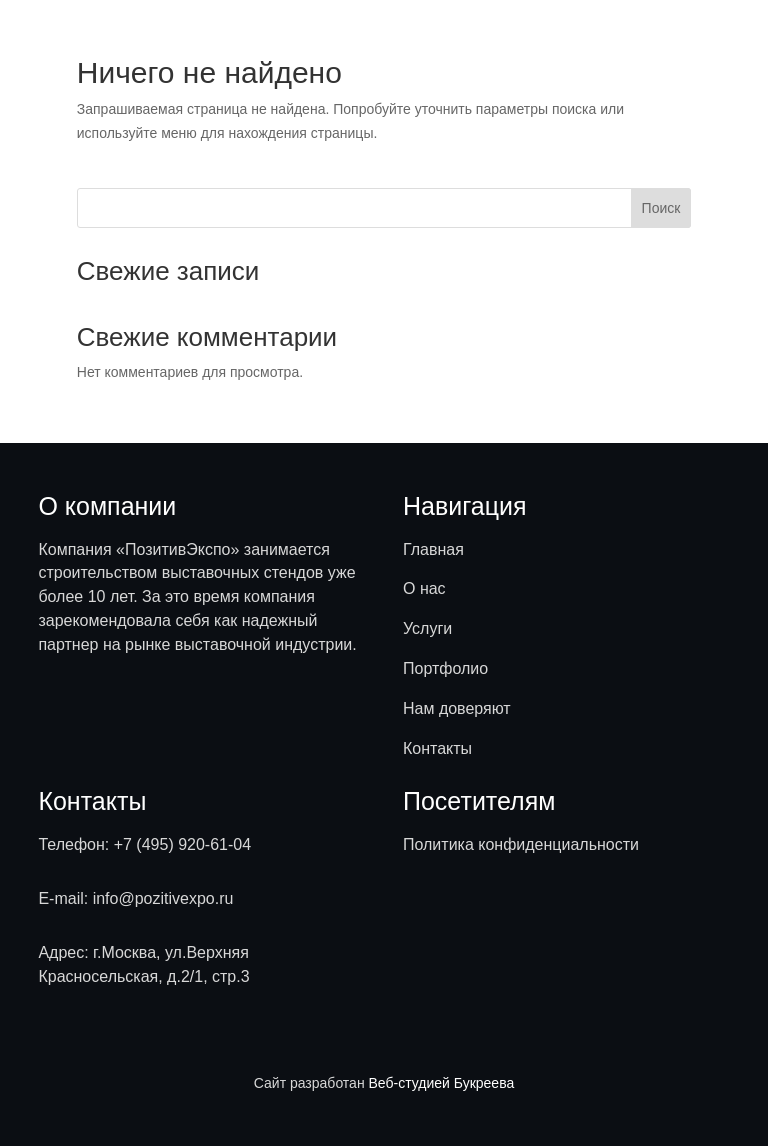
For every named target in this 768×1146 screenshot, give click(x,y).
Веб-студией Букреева (442, 1083)
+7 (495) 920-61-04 (182, 844)
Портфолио (445, 668)
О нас (424, 588)
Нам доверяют (457, 708)
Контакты (437, 748)
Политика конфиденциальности (521, 844)
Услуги (427, 628)
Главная (433, 549)
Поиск (661, 208)
